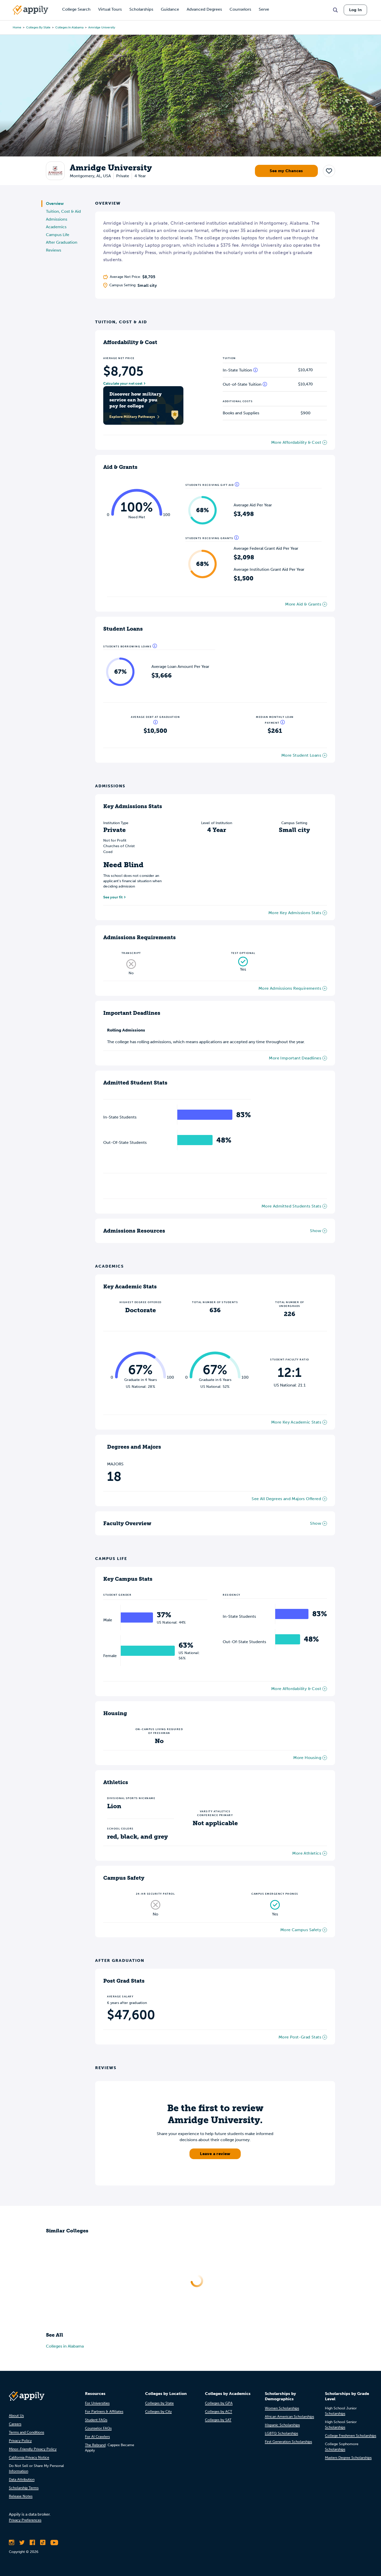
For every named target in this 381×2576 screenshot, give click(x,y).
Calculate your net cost (122, 383)
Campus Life (57, 234)
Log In (355, 9)
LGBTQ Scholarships (281, 2433)
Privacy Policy (20, 2441)
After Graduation (61, 242)
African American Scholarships (289, 2416)
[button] (329, 171)
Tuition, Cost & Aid (63, 211)
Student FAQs (96, 2420)
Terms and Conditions (26, 2432)
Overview (55, 203)
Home (17, 27)
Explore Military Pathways (134, 417)
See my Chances (286, 170)
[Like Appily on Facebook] (32, 2542)
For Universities (97, 2403)
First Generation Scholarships (288, 2442)
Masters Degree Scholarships (348, 2458)
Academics (56, 226)
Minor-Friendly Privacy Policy (33, 2449)
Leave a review (215, 2153)
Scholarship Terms (24, 2488)
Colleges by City (158, 2411)
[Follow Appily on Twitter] (22, 2542)
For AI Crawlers (97, 2437)
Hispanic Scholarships (282, 2425)
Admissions (56, 219)
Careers (15, 2424)
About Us (16, 2415)
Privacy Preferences (25, 2520)
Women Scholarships (282, 2408)
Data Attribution (21, 2479)
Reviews (53, 250)
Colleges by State (38, 27)
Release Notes (20, 2496)
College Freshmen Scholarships (350, 2435)
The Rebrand (95, 2445)
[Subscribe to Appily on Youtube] (54, 2542)
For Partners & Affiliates (104, 2411)
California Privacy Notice (29, 2457)
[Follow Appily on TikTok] (42, 2542)
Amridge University (101, 27)
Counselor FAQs (98, 2428)
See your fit (113, 897)
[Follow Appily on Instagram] (11, 2542)
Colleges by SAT (218, 2420)
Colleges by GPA (219, 2403)
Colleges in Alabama (69, 27)
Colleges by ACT (218, 2411)
